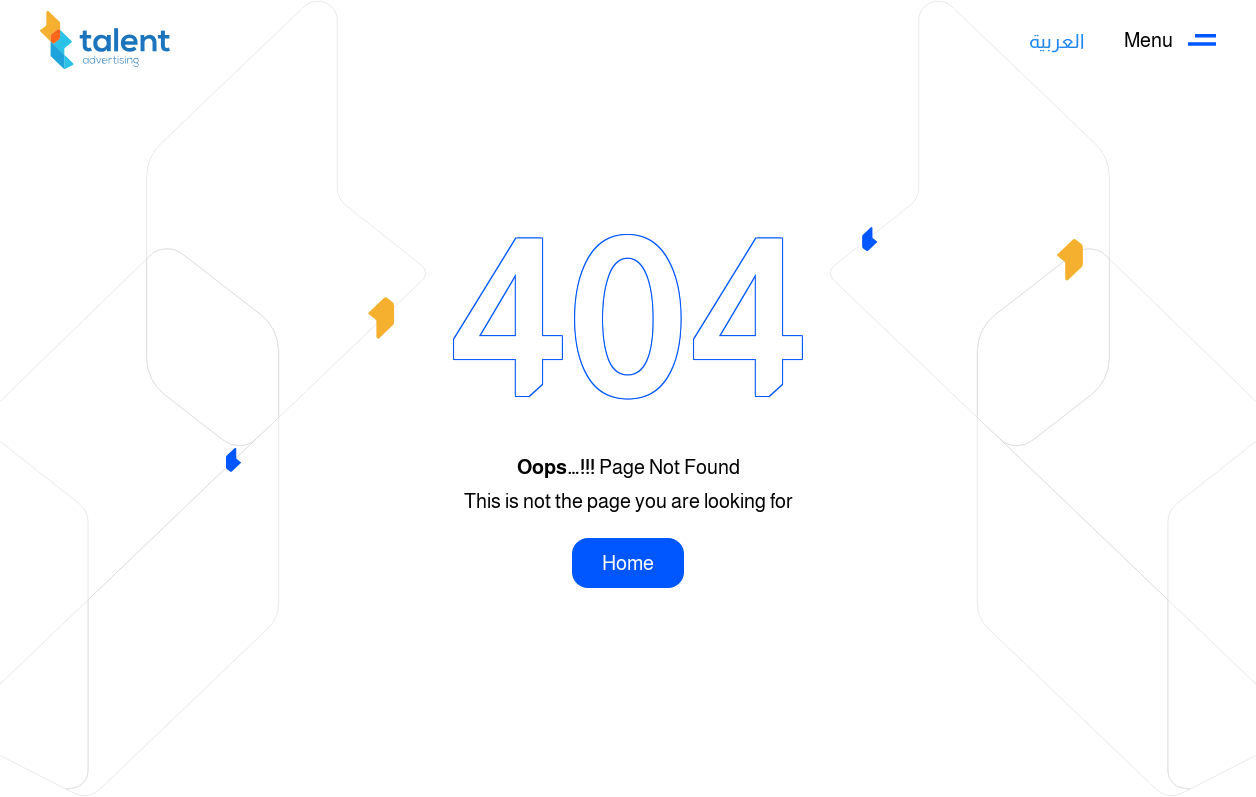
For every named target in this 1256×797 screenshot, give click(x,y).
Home (628, 563)
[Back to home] (105, 40)
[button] (1170, 40)
